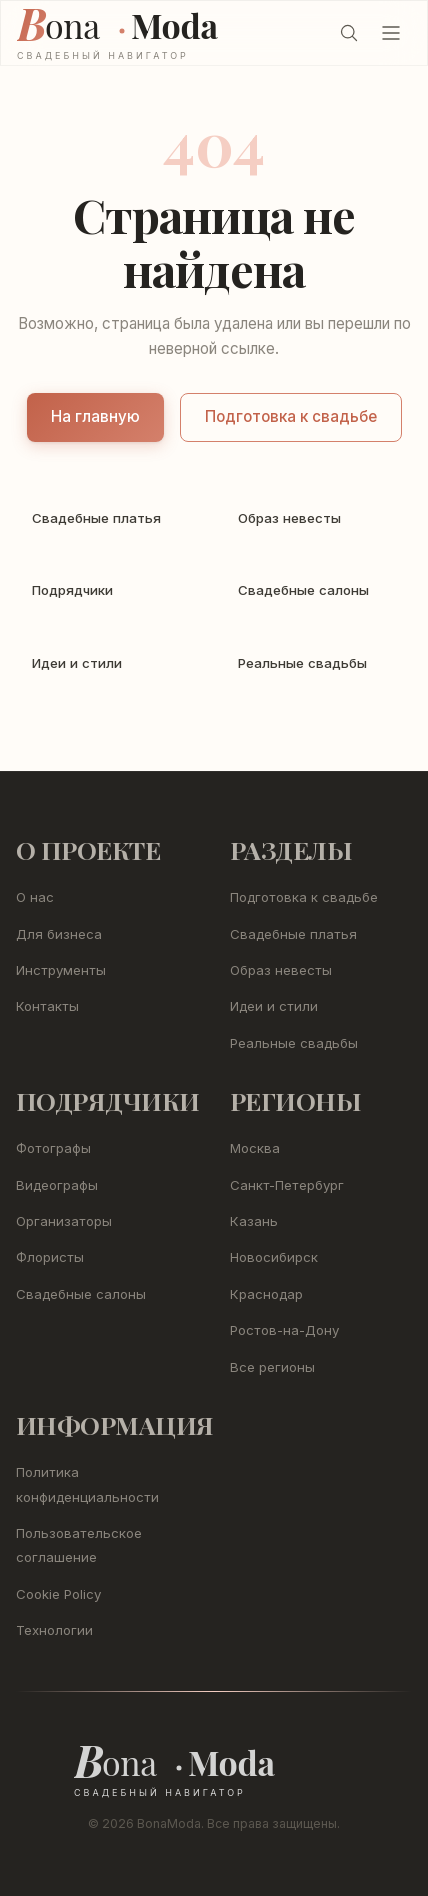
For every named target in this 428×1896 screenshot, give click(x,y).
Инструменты (61, 970)
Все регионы (272, 1367)
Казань (254, 1221)
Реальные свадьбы (294, 1043)
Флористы (50, 1257)
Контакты (47, 1006)
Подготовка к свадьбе (291, 416)
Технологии (54, 1630)
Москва (255, 1148)
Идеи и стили (274, 1006)
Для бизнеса (59, 934)
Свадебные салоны (81, 1294)
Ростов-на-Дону (284, 1330)
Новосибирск (274, 1257)
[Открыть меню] (391, 33)
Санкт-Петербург (287, 1185)
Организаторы (64, 1221)
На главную (95, 416)
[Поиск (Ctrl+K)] (349, 33)
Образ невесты (281, 970)
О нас (35, 897)
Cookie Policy (58, 1594)
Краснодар (266, 1294)
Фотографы (53, 1148)
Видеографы (57, 1185)
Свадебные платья (293, 934)
